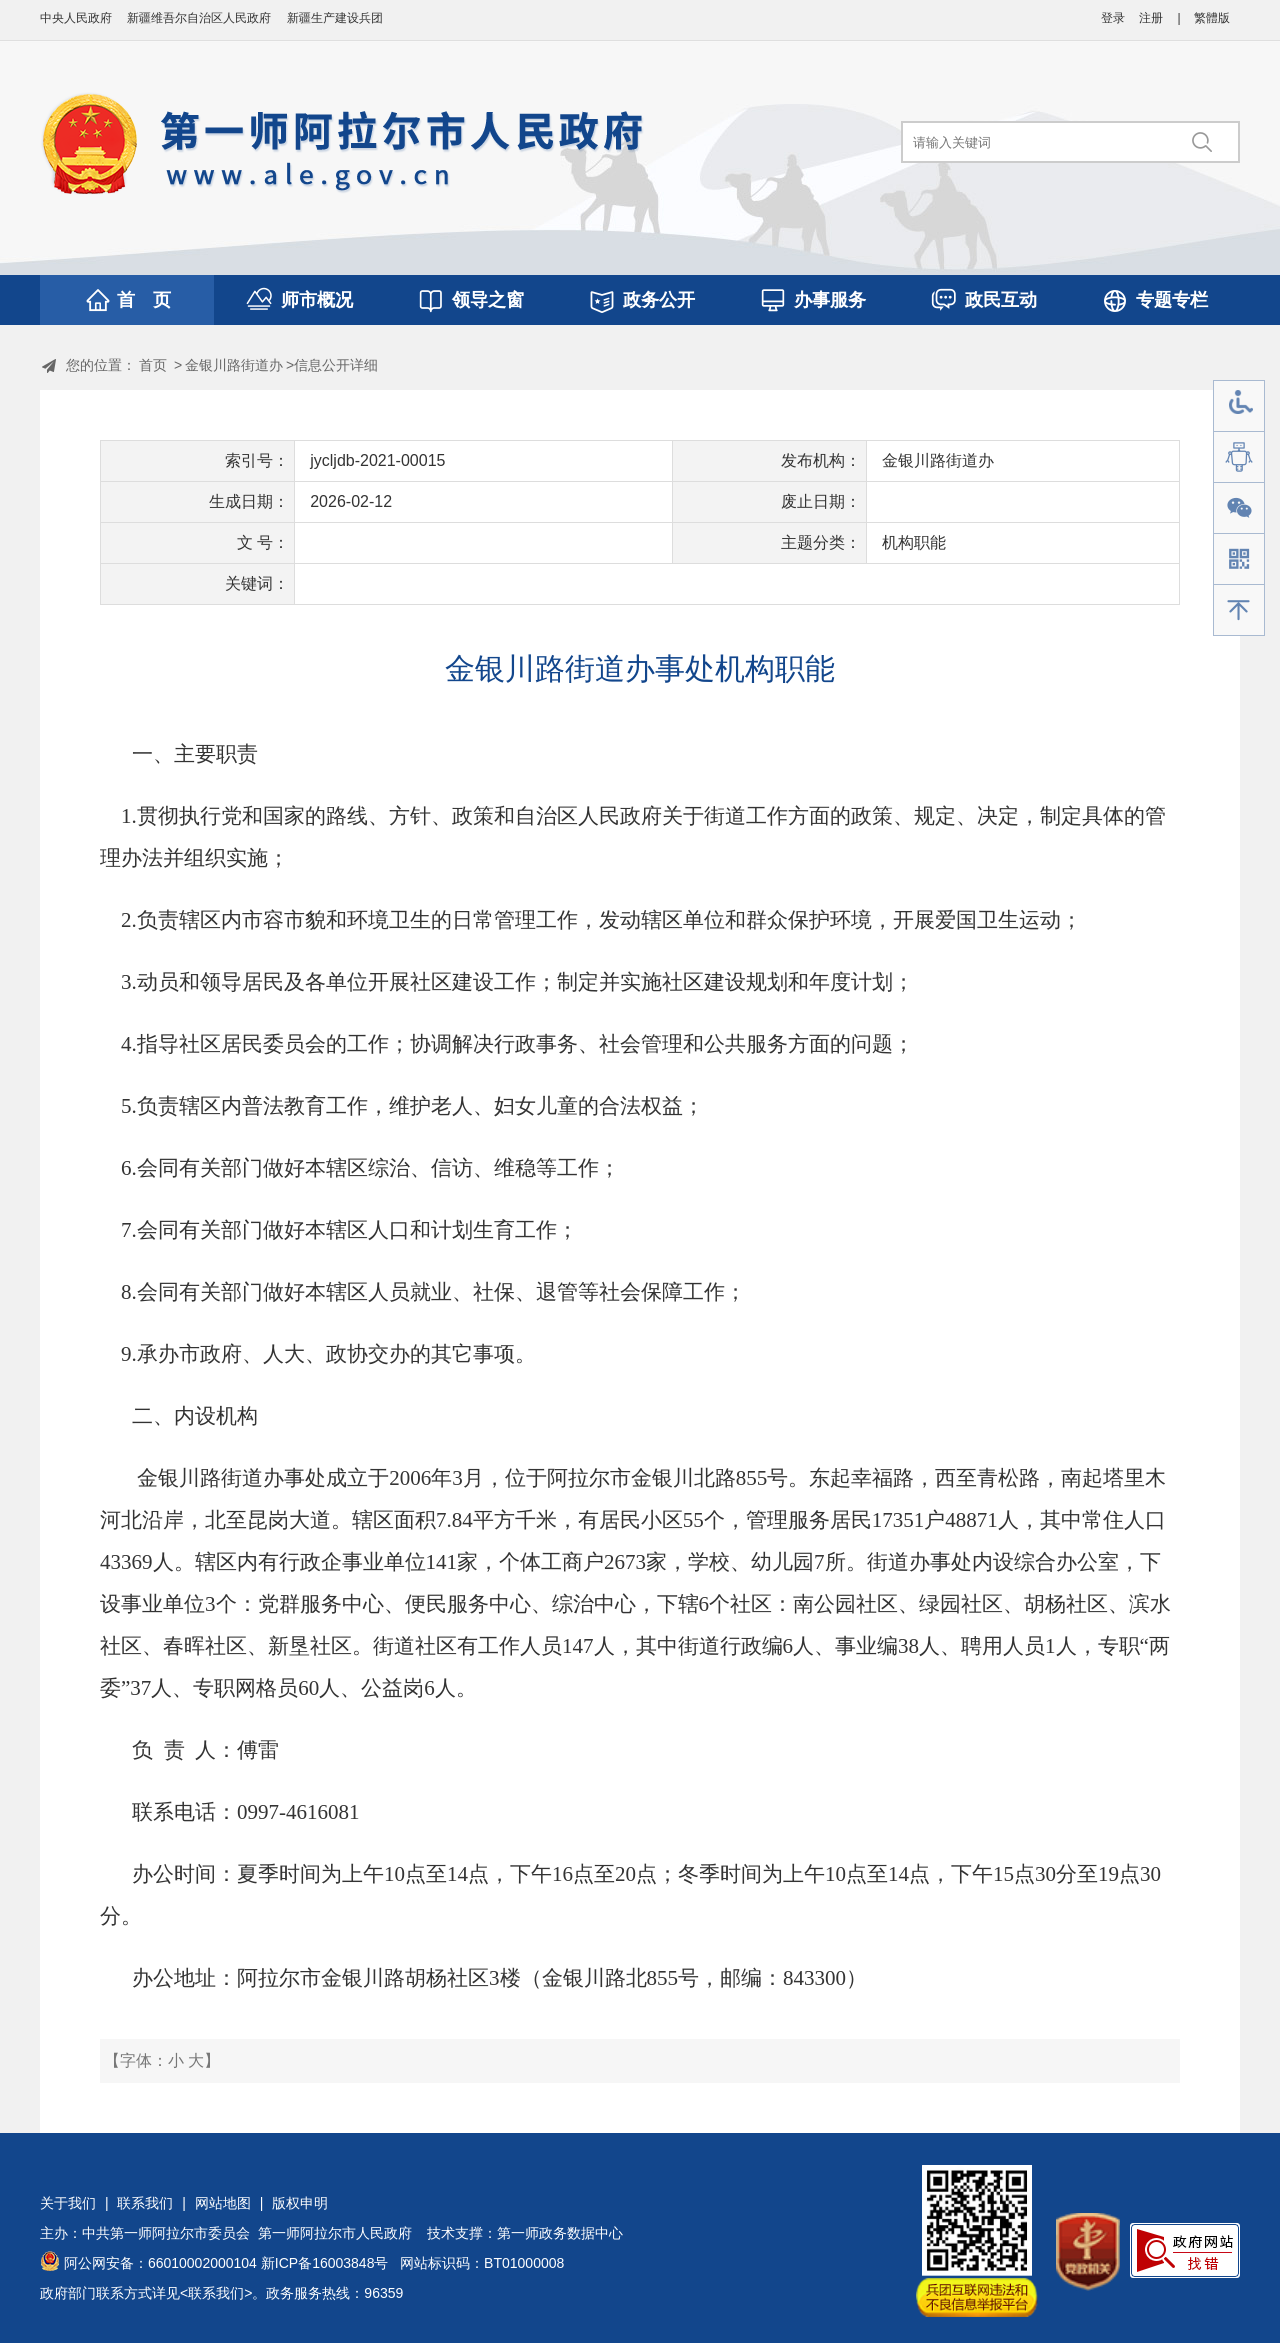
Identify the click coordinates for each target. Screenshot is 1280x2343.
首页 (153, 365)
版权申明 (300, 2203)
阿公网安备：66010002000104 (160, 2263)
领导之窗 (488, 300)
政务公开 (659, 300)
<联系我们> (216, 2293)
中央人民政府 (76, 18)
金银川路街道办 (234, 365)
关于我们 (68, 2203)
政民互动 (1001, 300)
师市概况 (317, 300)
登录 (1113, 18)
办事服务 (830, 300)
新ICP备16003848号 (325, 2263)
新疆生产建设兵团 (335, 18)
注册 (1151, 18)
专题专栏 (1172, 300)
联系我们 (145, 2203)
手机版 (1239, 559)
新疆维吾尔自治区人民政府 (199, 18)
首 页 (144, 300)
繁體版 (1212, 18)
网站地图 (223, 2203)
